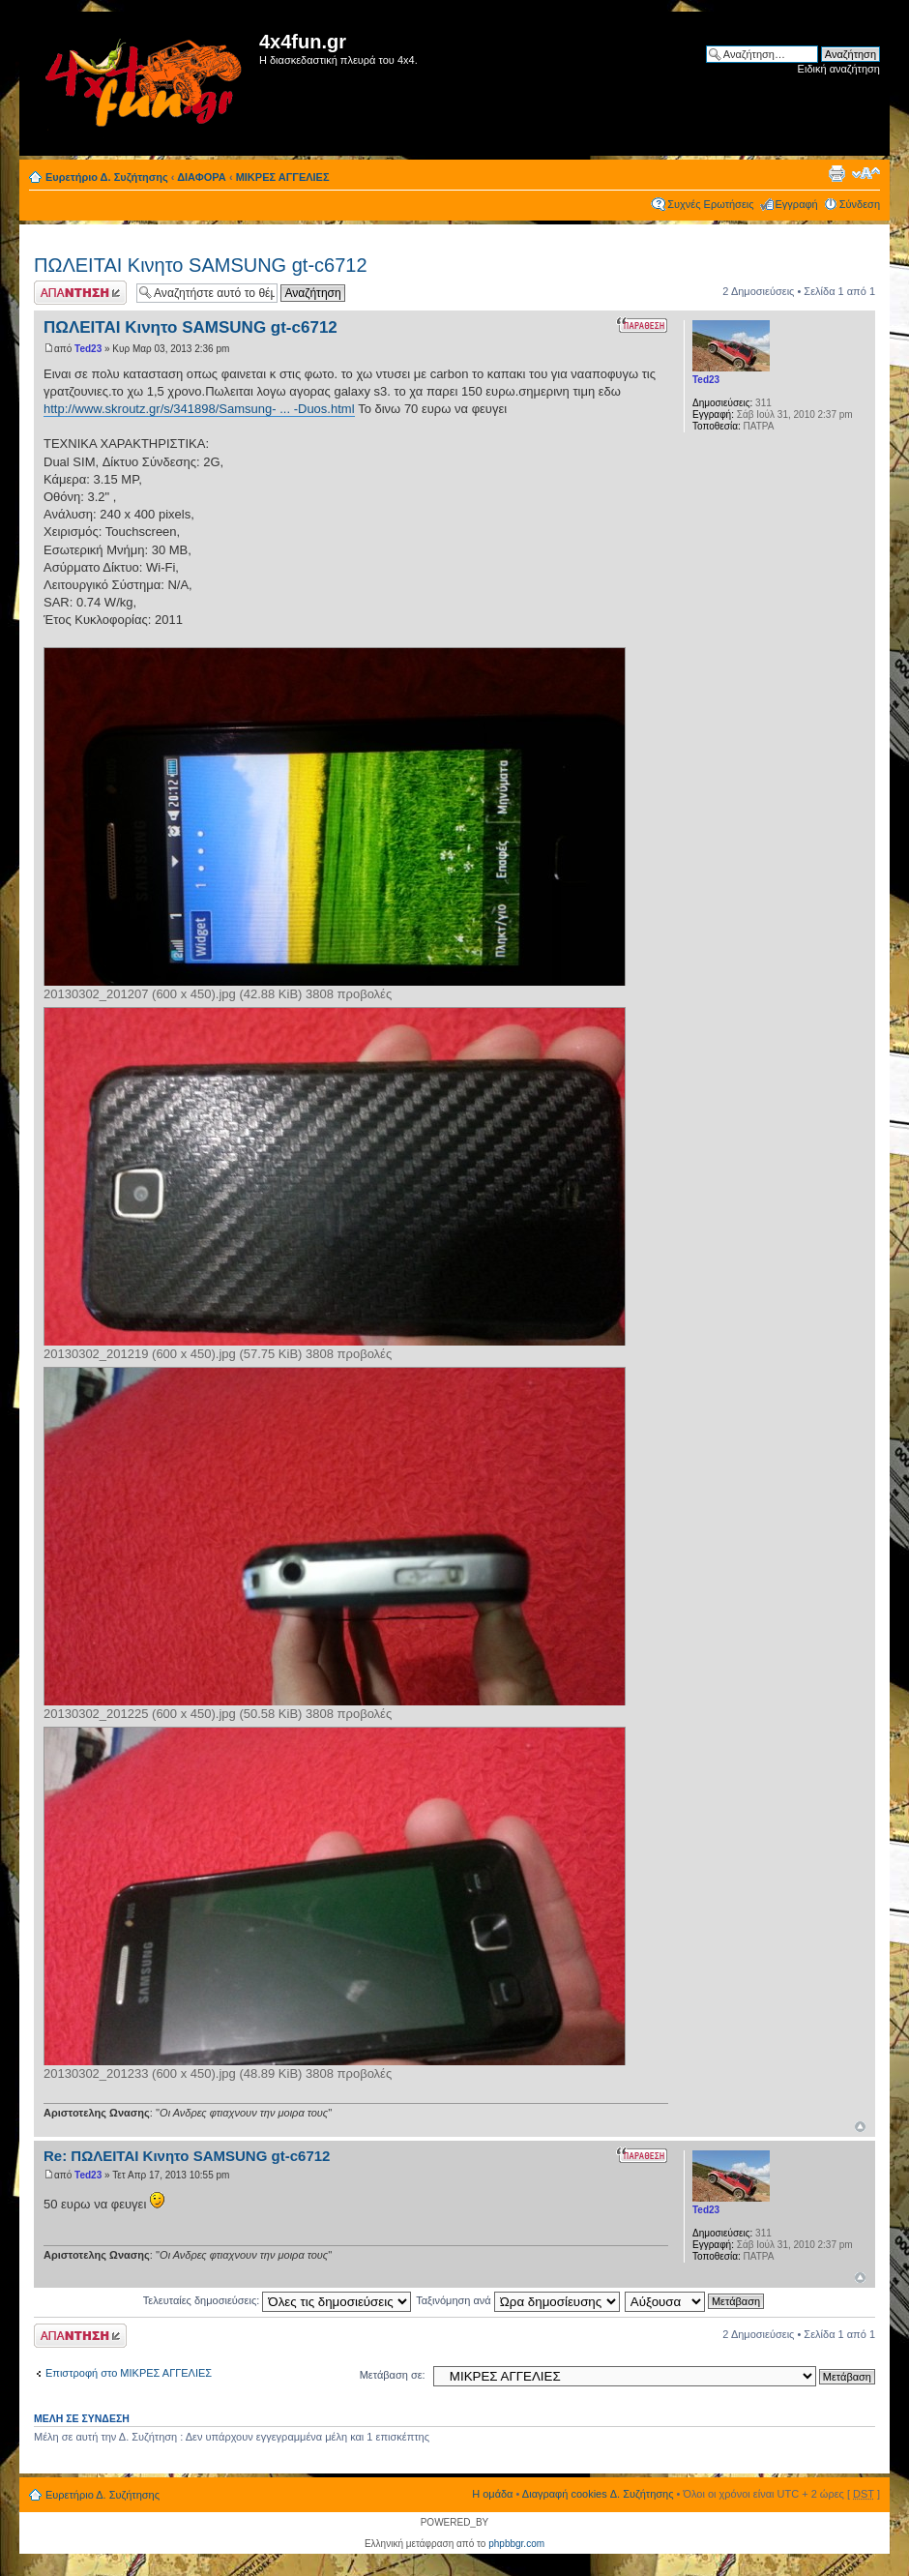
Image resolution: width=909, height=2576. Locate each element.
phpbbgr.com (516, 2543)
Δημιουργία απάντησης (80, 293)
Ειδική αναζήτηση (839, 68)
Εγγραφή (797, 204)
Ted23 (88, 348)
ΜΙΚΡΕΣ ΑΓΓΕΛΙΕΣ (283, 177)
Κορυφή (860, 2126)
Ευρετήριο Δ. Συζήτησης (106, 177)
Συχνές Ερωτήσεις (710, 204)
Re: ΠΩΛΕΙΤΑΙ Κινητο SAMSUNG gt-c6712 (187, 2155)
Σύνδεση (859, 204)
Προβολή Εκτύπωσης (836, 173)
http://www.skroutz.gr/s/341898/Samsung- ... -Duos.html (199, 408)
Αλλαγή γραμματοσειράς (866, 173)
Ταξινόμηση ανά (518, 2300)
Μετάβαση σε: (392, 2375)
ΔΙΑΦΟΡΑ (201, 177)
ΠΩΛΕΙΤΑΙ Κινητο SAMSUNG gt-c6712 (200, 265)
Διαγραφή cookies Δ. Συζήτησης (598, 2494)
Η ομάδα (492, 2494)
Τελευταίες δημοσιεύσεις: (277, 2300)
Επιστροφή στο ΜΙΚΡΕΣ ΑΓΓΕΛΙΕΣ (128, 2373)
